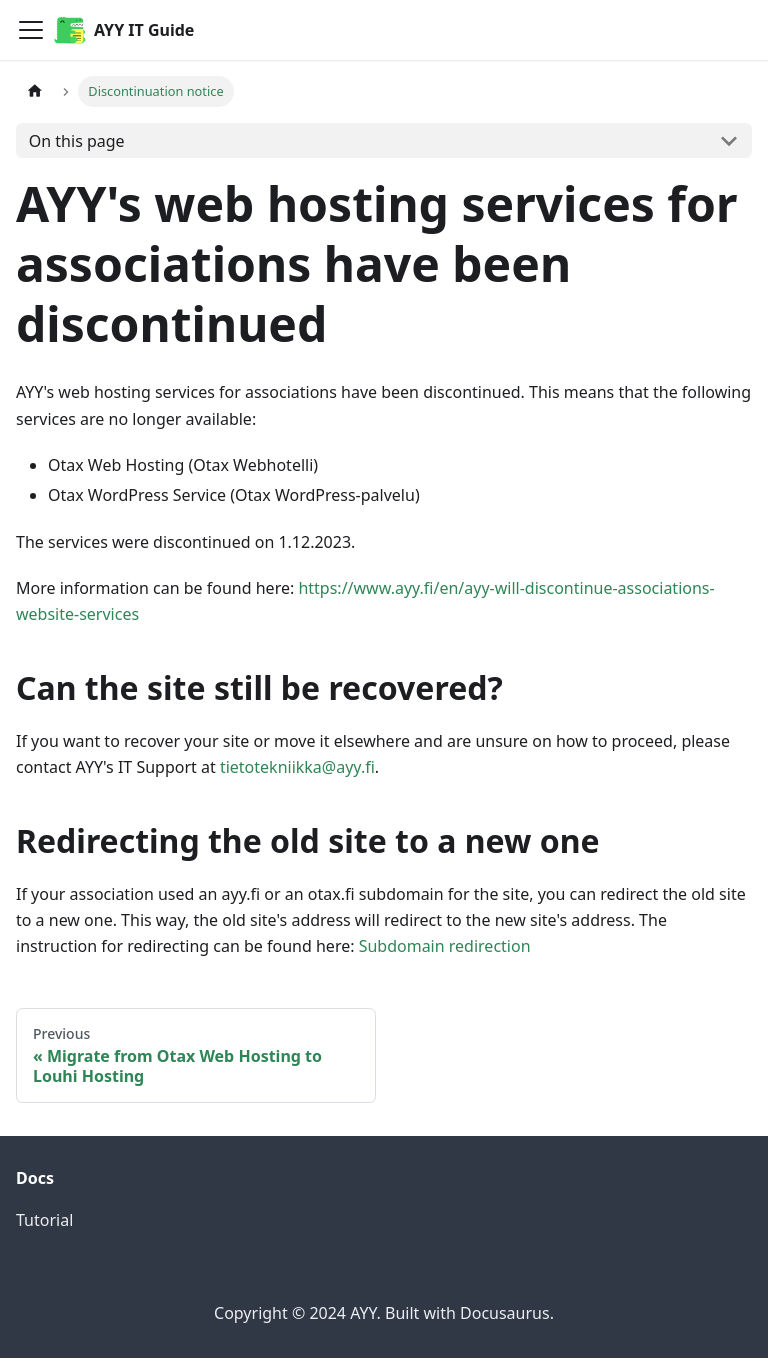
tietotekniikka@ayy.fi (297, 767)
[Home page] (35, 91)
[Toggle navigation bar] (31, 30)
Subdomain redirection (445, 946)
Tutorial (44, 1220)
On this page (77, 141)
